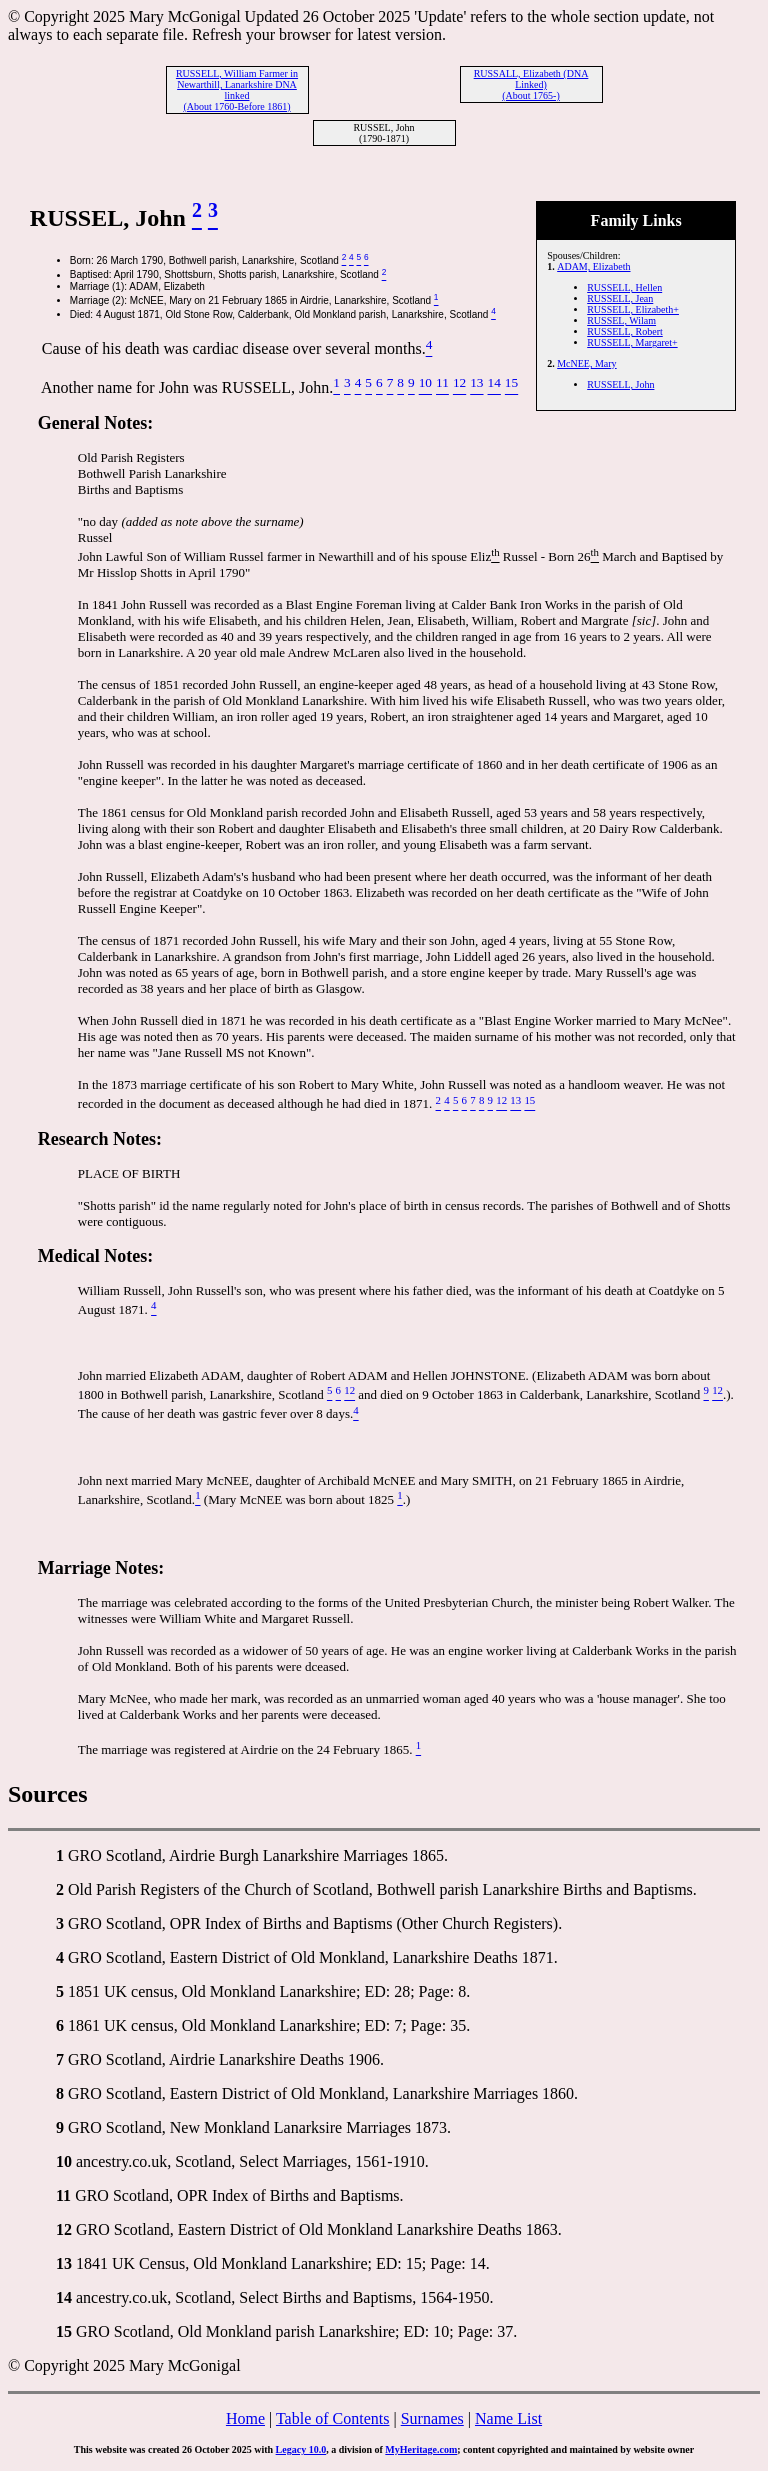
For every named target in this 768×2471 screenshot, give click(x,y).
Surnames (432, 2418)
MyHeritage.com (421, 2449)
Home (245, 2418)
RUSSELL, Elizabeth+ (633, 309)
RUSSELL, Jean (620, 298)
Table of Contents (333, 2418)
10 (64, 2161)
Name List (508, 2418)
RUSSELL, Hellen (624, 287)
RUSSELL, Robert (625, 331)
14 (64, 2297)
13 (64, 2263)
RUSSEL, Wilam (621, 320)
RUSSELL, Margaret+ (632, 342)
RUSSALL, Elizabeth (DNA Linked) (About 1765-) (531, 84)
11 (63, 2195)
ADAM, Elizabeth (593, 266)
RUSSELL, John (620, 384)
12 (64, 2229)
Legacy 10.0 (301, 2449)
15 (64, 2331)
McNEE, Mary (586, 363)
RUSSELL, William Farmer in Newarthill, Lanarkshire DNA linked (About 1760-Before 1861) (237, 90)
